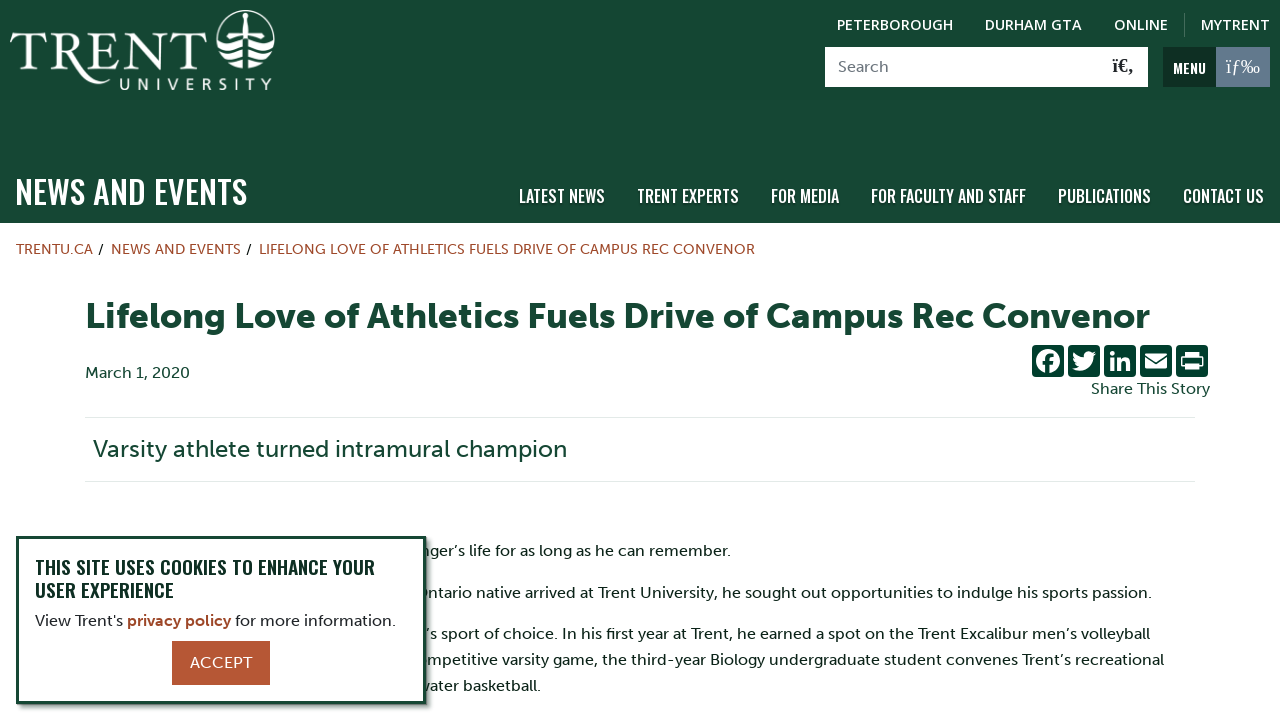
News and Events (131, 147)
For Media (805, 153)
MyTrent (1235, 24)
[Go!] (1123, 67)
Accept (221, 662)
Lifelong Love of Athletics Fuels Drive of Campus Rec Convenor (507, 206)
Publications (1104, 153)
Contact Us (1223, 153)
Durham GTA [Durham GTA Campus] (1033, 24)
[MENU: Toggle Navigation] (1216, 67)
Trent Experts (688, 153)
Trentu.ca (54, 206)
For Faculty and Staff (948, 153)
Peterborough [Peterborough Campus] (895, 24)
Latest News (562, 153)
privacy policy (179, 620)
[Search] (962, 67)
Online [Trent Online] (1141, 24)
